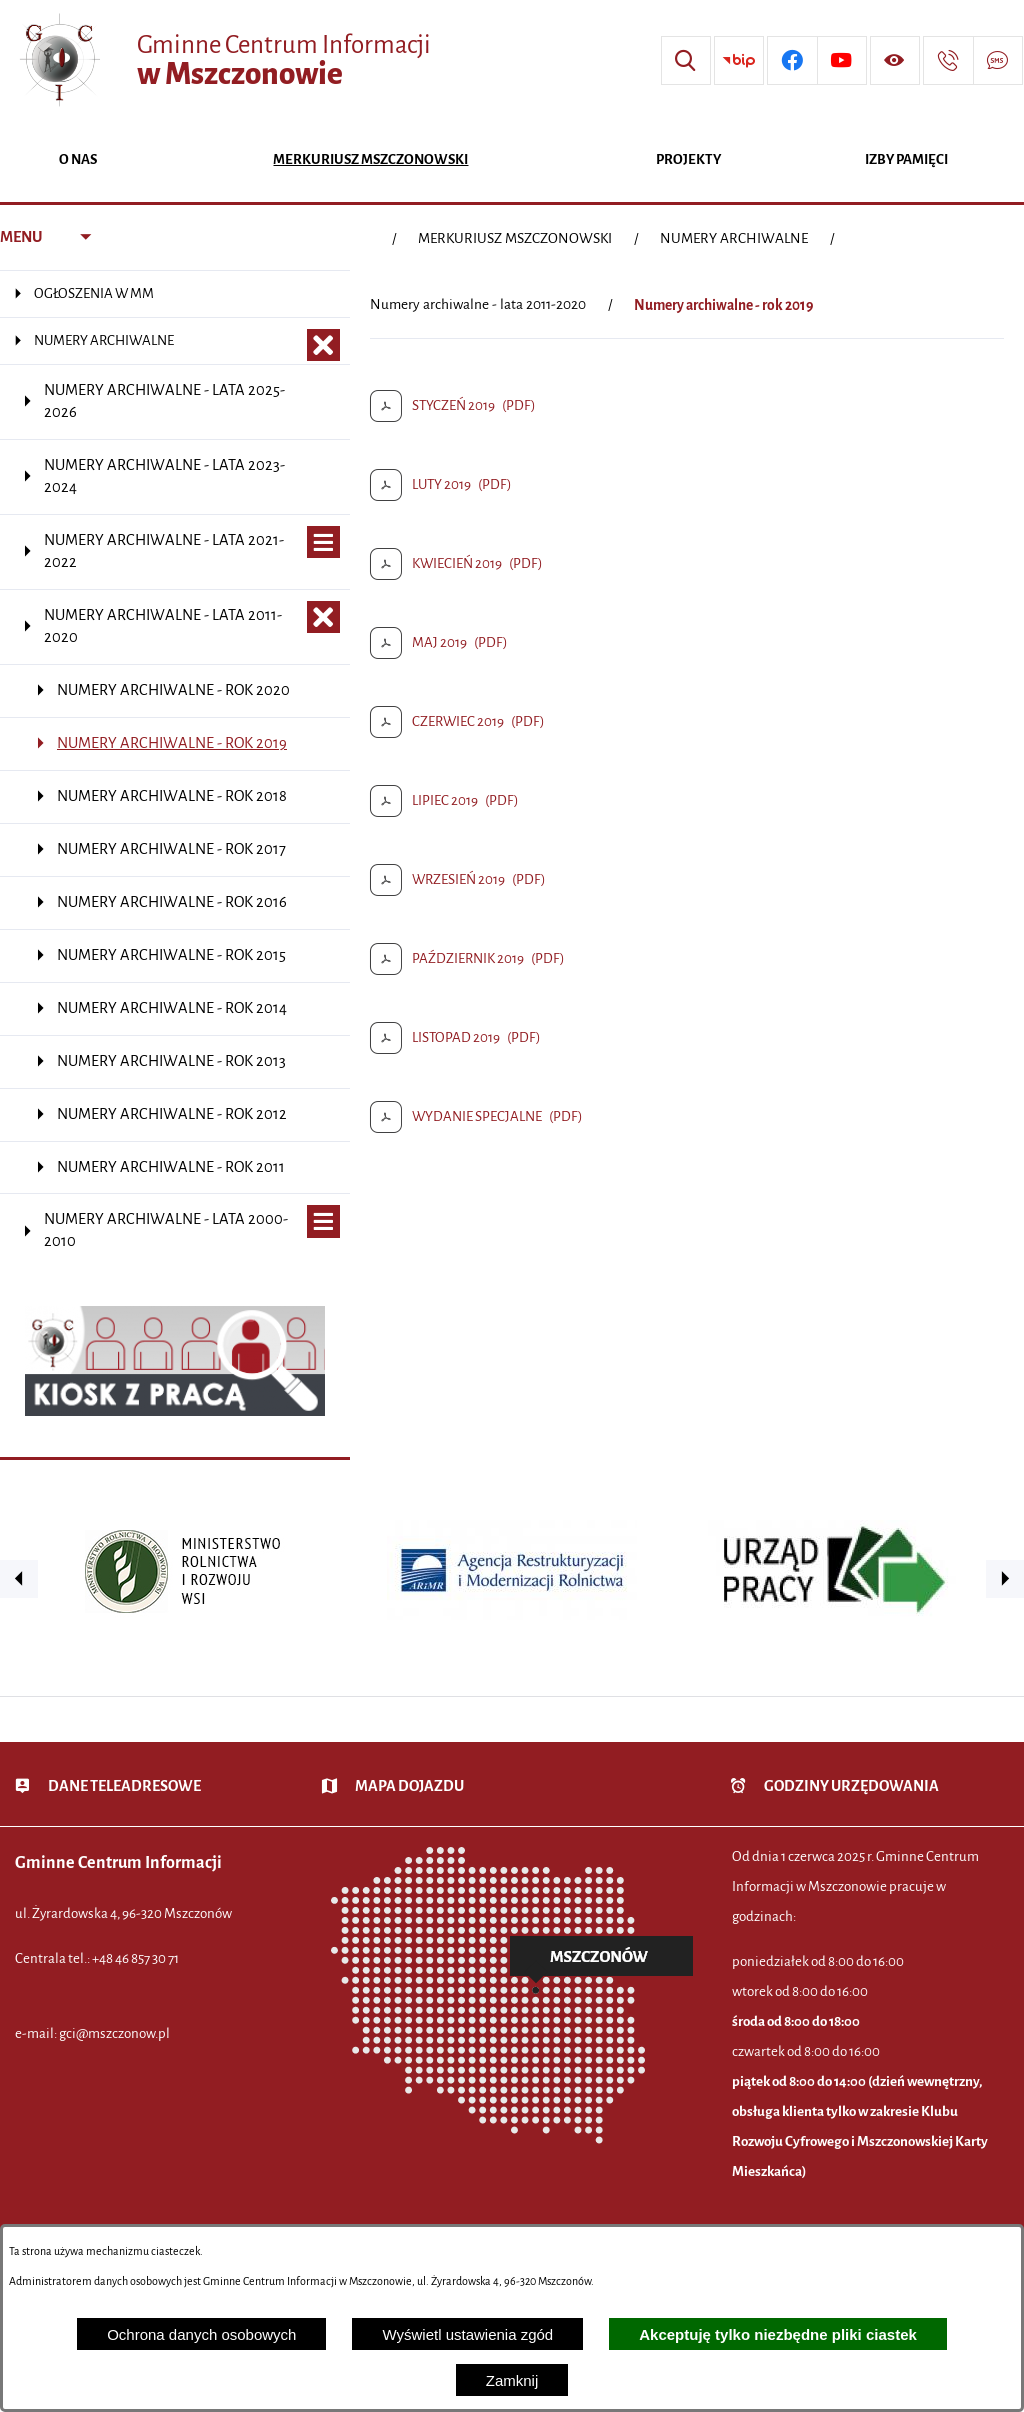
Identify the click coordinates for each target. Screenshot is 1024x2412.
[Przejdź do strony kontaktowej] (948, 61)
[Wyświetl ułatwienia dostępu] (895, 61)
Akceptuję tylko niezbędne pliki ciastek (778, 2334)
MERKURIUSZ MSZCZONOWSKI (515, 238)
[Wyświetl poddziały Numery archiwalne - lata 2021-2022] (323, 542)
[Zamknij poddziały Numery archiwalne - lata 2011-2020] (323, 617)
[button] (19, 1579)
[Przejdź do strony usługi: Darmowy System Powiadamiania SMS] (998, 61)
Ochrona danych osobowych (201, 2334)
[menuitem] (77, 161)
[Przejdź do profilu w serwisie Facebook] (792, 61)
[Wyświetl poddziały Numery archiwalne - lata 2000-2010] (323, 1221)
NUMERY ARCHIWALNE (734, 238)
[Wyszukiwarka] (686, 61)
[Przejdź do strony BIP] (739, 61)
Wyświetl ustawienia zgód (467, 2334)
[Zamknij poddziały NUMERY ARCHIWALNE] (323, 345)
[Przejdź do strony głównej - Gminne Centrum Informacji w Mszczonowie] (223, 60)
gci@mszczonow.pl (114, 2033)
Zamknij (512, 2380)
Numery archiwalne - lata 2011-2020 (478, 304)
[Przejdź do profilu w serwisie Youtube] (842, 61)
